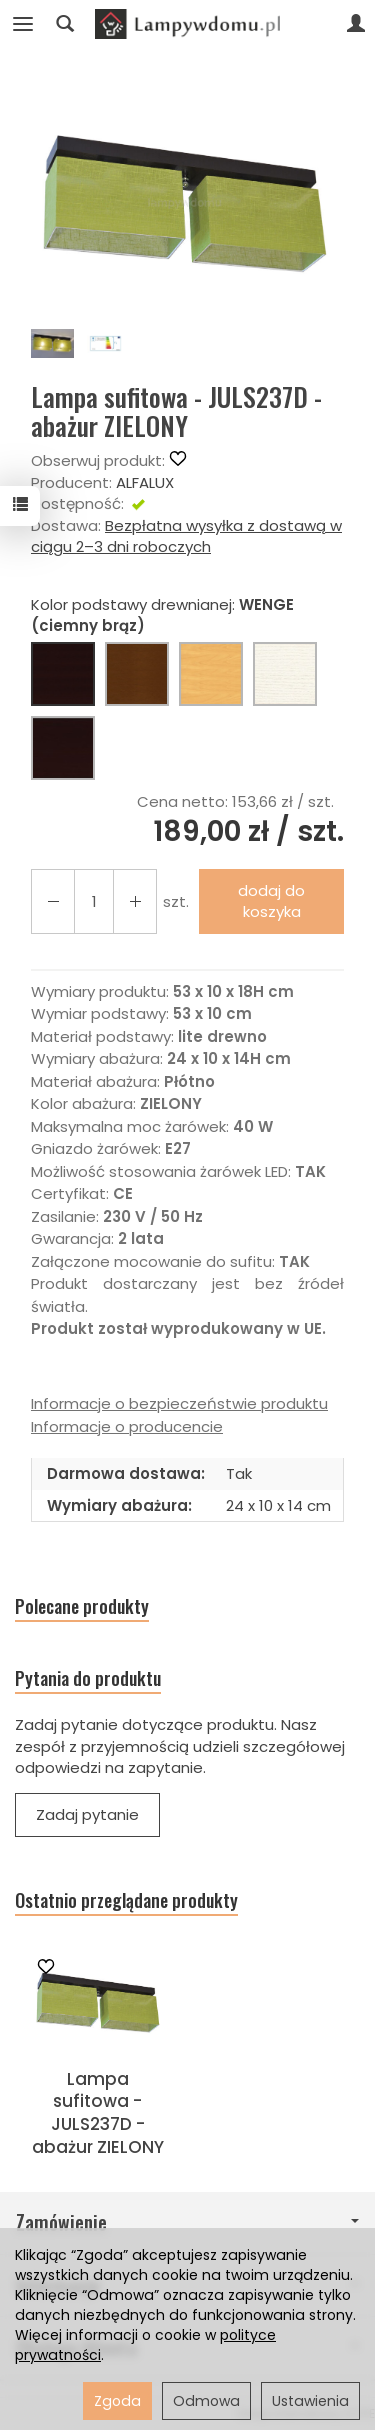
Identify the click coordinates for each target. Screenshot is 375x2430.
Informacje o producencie (127, 1426)
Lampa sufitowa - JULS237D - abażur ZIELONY (98, 2113)
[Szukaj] (65, 24)
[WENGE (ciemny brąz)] (63, 674)
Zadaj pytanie (87, 1814)
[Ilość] (94, 901)
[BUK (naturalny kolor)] (211, 674)
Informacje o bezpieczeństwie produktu (179, 1403)
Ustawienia (310, 2401)
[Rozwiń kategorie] (23, 24)
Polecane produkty (82, 1606)
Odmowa (206, 2401)
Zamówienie (187, 2222)
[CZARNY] (63, 748)
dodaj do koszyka (271, 901)
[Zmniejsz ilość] (135, 901)
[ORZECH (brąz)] (137, 674)
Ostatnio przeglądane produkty (126, 1900)
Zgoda (117, 2401)
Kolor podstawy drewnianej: (162, 615)
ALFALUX (145, 482)
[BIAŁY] (285, 674)
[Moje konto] (356, 24)
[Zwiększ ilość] (53, 901)
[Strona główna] (187, 24)
